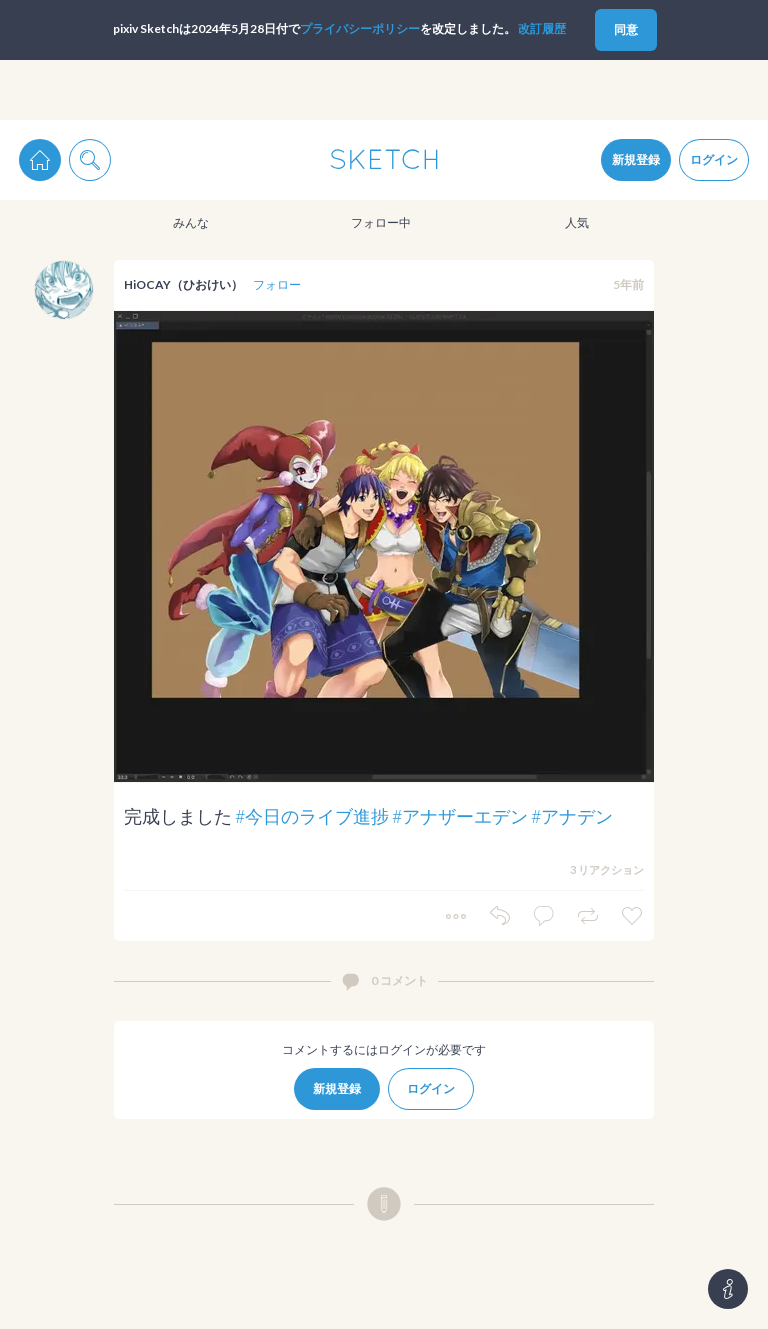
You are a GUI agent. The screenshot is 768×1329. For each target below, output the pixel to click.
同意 (626, 29)
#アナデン (572, 816)
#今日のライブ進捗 (312, 816)
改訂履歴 (542, 28)
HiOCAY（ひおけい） (183, 284)
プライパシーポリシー (360, 28)
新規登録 (636, 159)
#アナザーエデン (460, 816)
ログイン (714, 159)
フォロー (277, 284)
